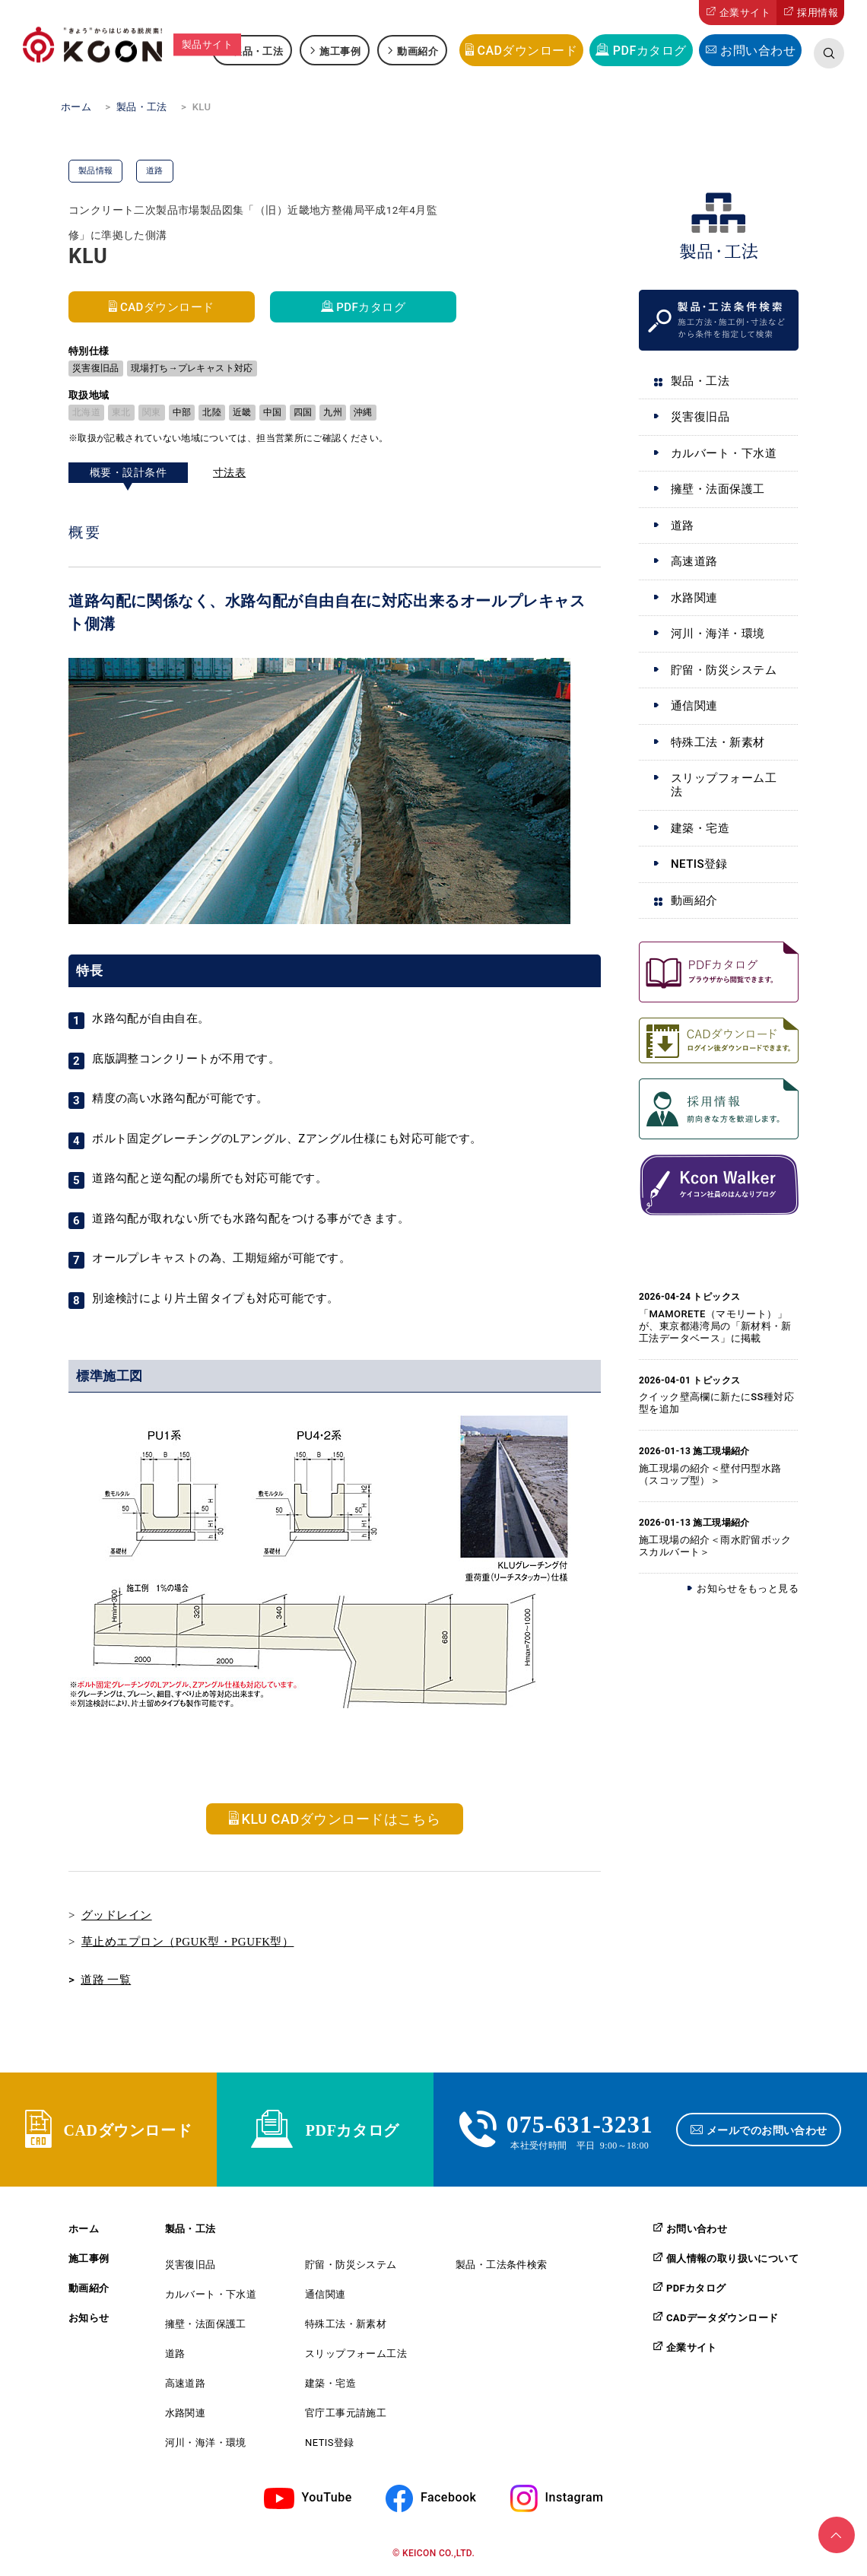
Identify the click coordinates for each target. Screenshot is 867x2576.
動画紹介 (417, 51)
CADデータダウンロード (722, 2317)
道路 (682, 525)
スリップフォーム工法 (723, 785)
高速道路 (694, 561)
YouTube (327, 2497)
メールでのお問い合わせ (767, 2129)
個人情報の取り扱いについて (732, 2258)
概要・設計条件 (128, 472)
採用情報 (817, 12)
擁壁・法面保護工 (718, 489)
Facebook (448, 2497)
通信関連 (694, 706)
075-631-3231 (580, 2122)
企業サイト (744, 12)
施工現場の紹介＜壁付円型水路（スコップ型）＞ (710, 1474)
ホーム (83, 2229)
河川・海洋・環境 (718, 633)
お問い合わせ (758, 50)
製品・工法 (257, 51)
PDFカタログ (650, 50)
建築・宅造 (700, 828)
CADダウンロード (527, 50)
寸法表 (229, 472)
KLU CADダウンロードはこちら (340, 1819)
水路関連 (694, 598)
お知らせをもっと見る (748, 1588)
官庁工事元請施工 (345, 2413)
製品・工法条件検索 (502, 2264)
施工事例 (339, 51)
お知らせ (89, 2318)
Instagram (574, 2497)
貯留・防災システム (723, 670)
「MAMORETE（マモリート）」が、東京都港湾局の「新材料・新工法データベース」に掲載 (715, 1326)
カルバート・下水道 (723, 453)
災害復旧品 (700, 417)
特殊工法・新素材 (718, 742)
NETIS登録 (699, 864)
